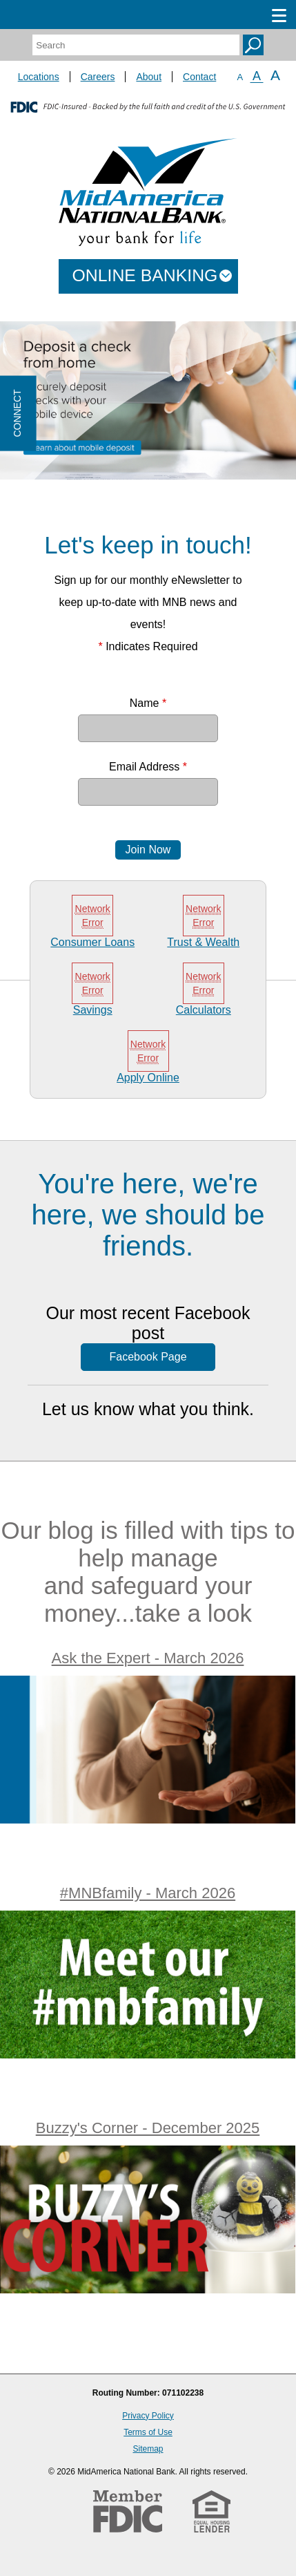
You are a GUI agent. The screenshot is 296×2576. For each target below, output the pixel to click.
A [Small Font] (240, 77)
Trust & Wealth (203, 942)
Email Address (148, 767)
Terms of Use (148, 2432)
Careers (98, 76)
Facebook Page (147, 1357)
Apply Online (148, 1077)
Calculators (203, 1010)
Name (148, 703)
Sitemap (147, 2449)
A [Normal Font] (257, 76)
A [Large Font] (275, 75)
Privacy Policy (148, 2416)
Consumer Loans (92, 942)
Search (253, 45)
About (148, 76)
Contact (199, 76)
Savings (92, 1010)
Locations (38, 76)
